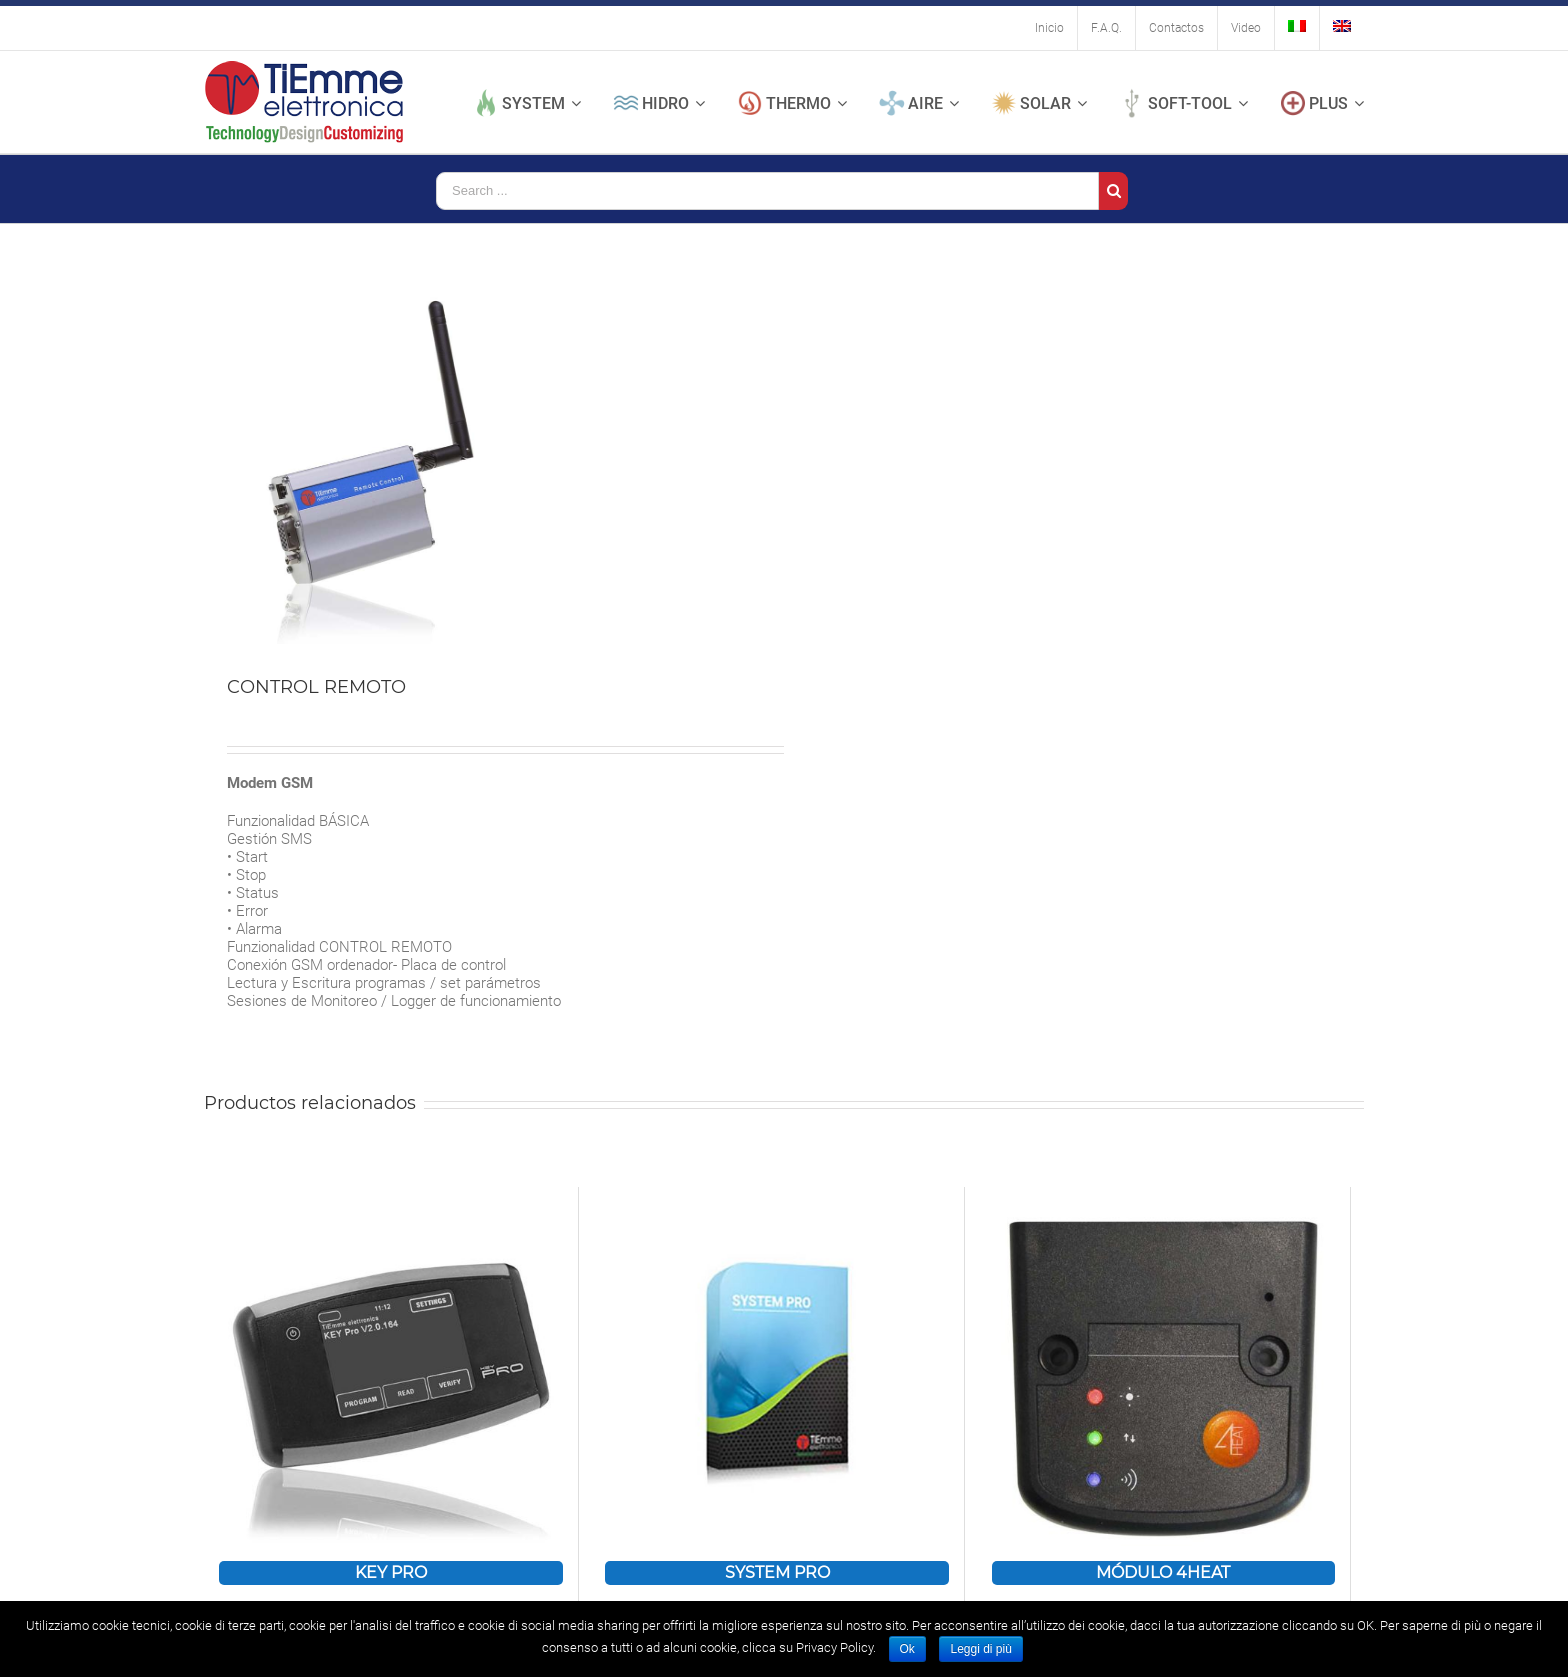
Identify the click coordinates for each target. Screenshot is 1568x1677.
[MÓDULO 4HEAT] (1164, 1374)
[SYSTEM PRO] (777, 1374)
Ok (907, 1649)
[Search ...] (767, 191)
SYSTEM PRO (777, 1572)
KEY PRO (391, 1572)
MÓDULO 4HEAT (1163, 1572)
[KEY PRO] (391, 1374)
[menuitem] (1049, 28)
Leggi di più (980, 1649)
